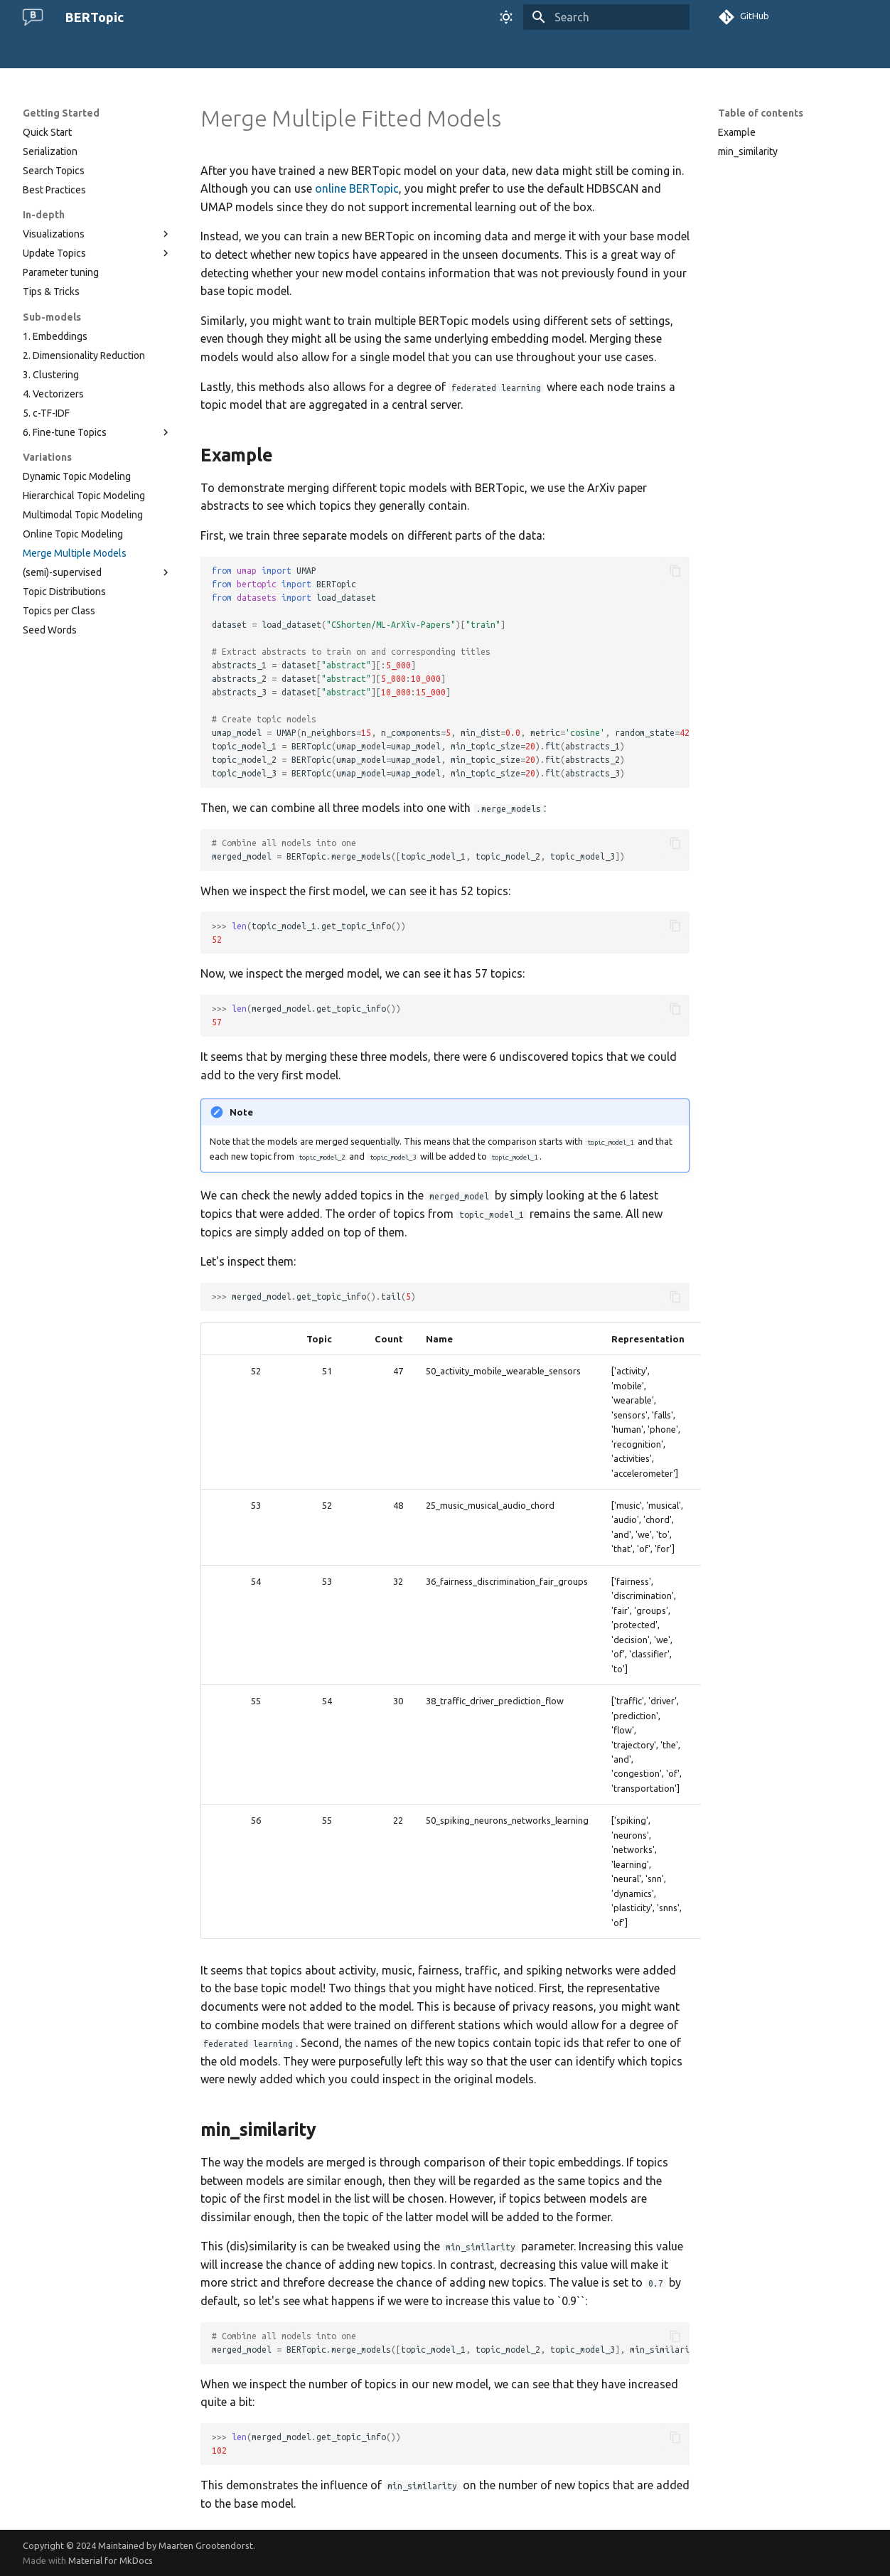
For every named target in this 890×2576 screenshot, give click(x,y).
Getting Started (179, 52)
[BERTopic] (32, 17)
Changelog (384, 52)
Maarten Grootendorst (206, 2545)
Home (35, 52)
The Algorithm (97, 52)
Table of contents (760, 113)
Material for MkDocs (110, 2560)
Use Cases (289, 52)
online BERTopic (357, 188)
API (336, 52)
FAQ (239, 52)
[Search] (606, 17)
